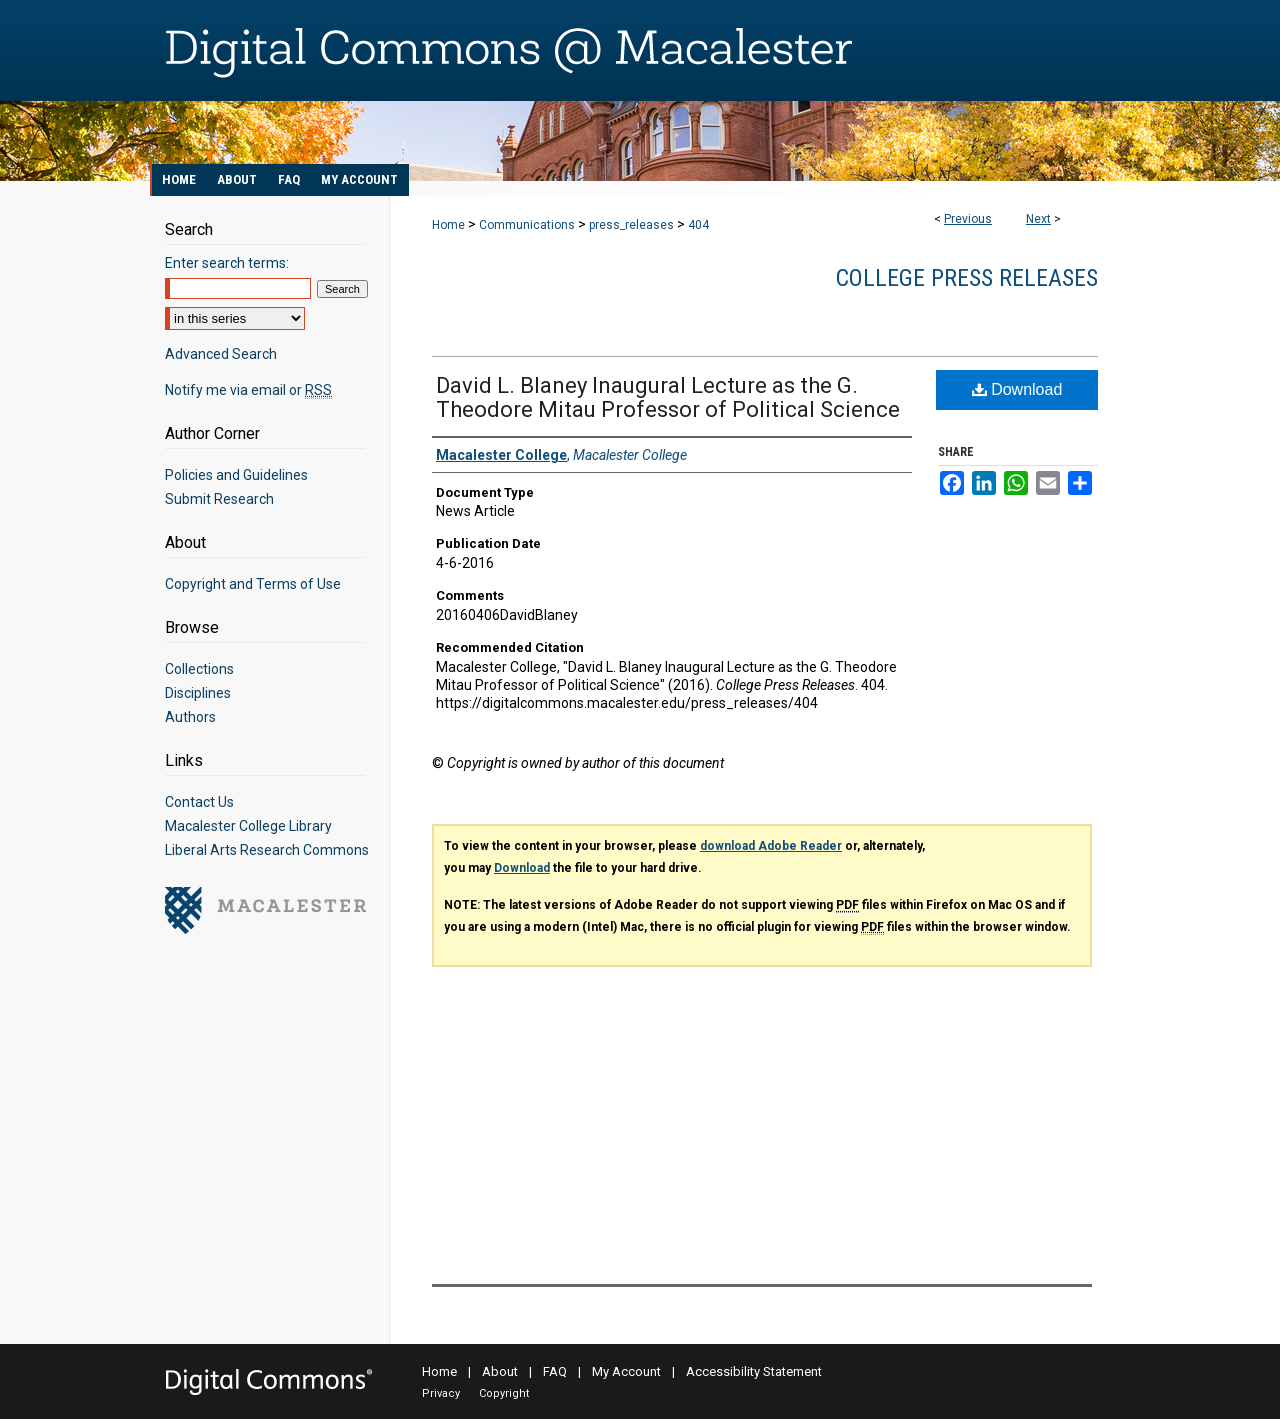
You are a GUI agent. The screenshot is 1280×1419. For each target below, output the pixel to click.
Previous (968, 219)
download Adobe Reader (771, 846)
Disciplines (198, 693)
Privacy (441, 1393)
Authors (190, 717)
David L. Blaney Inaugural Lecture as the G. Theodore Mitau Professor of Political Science (668, 397)
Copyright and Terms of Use (253, 584)
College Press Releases (967, 278)
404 (698, 225)
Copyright (504, 1393)
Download (1017, 389)
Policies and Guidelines (236, 475)
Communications (527, 225)
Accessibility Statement (754, 1371)
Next (1038, 219)
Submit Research (219, 499)
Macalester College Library (248, 826)
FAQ (555, 1371)
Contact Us (199, 802)
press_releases (631, 225)
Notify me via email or (248, 390)
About (500, 1371)
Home (448, 225)
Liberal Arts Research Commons (267, 850)
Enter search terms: (227, 263)
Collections (199, 669)
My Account (626, 1371)
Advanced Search (221, 354)
